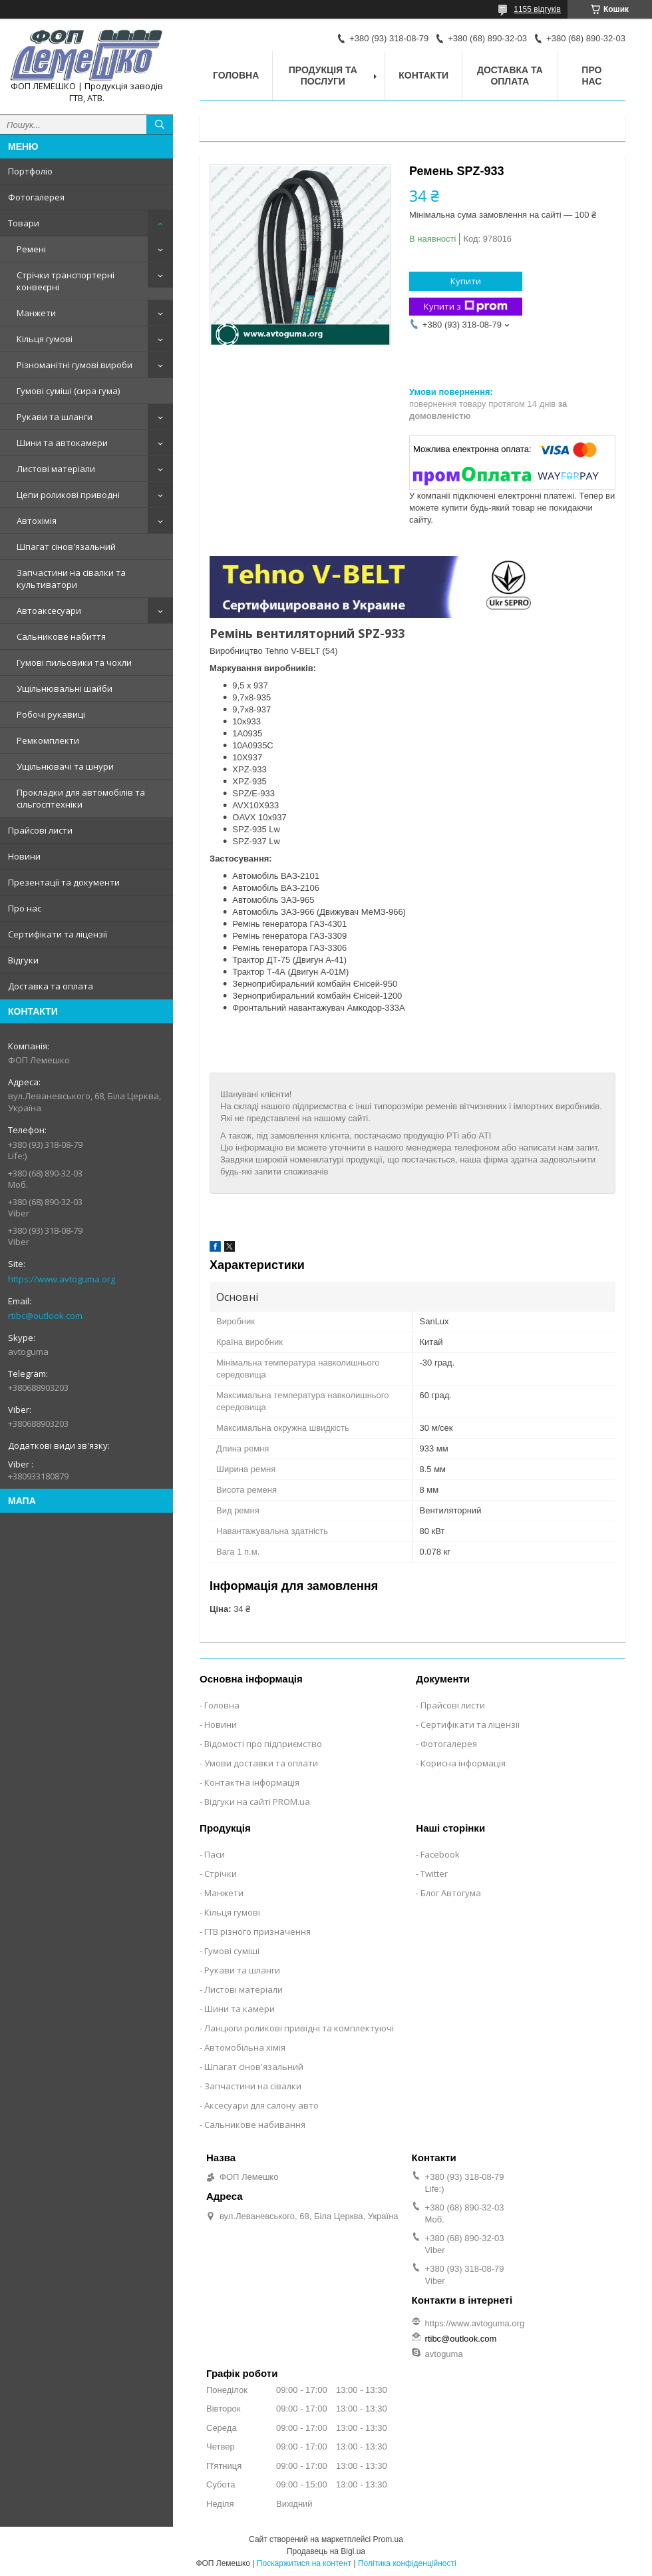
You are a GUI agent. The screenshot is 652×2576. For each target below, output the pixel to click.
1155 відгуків (537, 9)
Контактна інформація (251, 1782)
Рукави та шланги (54, 417)
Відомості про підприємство (263, 1744)
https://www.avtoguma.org (61, 1279)
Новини (24, 856)
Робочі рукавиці (51, 714)
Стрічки (220, 1874)
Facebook (440, 1854)
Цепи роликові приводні (68, 495)
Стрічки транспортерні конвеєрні (65, 281)
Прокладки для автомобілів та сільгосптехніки (81, 798)
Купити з (466, 306)
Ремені (31, 249)
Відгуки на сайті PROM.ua (257, 1802)
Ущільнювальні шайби (64, 688)
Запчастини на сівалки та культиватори (71, 579)
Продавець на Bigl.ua (326, 2551)
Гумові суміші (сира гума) (68, 391)
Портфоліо (30, 171)
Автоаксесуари (49, 611)
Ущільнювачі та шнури (65, 766)
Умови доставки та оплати (261, 1763)
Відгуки (23, 960)
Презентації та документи (64, 882)
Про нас (24, 908)
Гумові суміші (231, 1951)
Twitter (434, 1874)
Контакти (423, 75)
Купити (465, 281)
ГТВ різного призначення (257, 1931)
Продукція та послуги (323, 76)
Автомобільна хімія (244, 2047)
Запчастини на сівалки (252, 2086)
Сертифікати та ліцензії (57, 934)
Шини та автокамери (62, 443)
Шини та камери (239, 2009)
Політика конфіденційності (407, 2563)
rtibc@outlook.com (45, 1316)
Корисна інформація (463, 1763)
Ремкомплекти (48, 740)
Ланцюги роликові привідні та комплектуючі (299, 2028)
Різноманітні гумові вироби (74, 365)
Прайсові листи (40, 830)
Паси (214, 1854)
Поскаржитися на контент (304, 2563)
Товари (23, 223)
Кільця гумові (45, 339)
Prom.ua (388, 2539)
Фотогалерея (36, 197)
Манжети (36, 313)
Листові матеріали (56, 469)
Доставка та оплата (50, 986)
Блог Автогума (450, 1893)
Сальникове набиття (61, 637)
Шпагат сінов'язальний (66, 547)
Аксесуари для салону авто (261, 2105)
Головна (236, 75)
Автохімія (37, 521)
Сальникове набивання (254, 2125)
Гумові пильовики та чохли (74, 662)
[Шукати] (159, 124)
